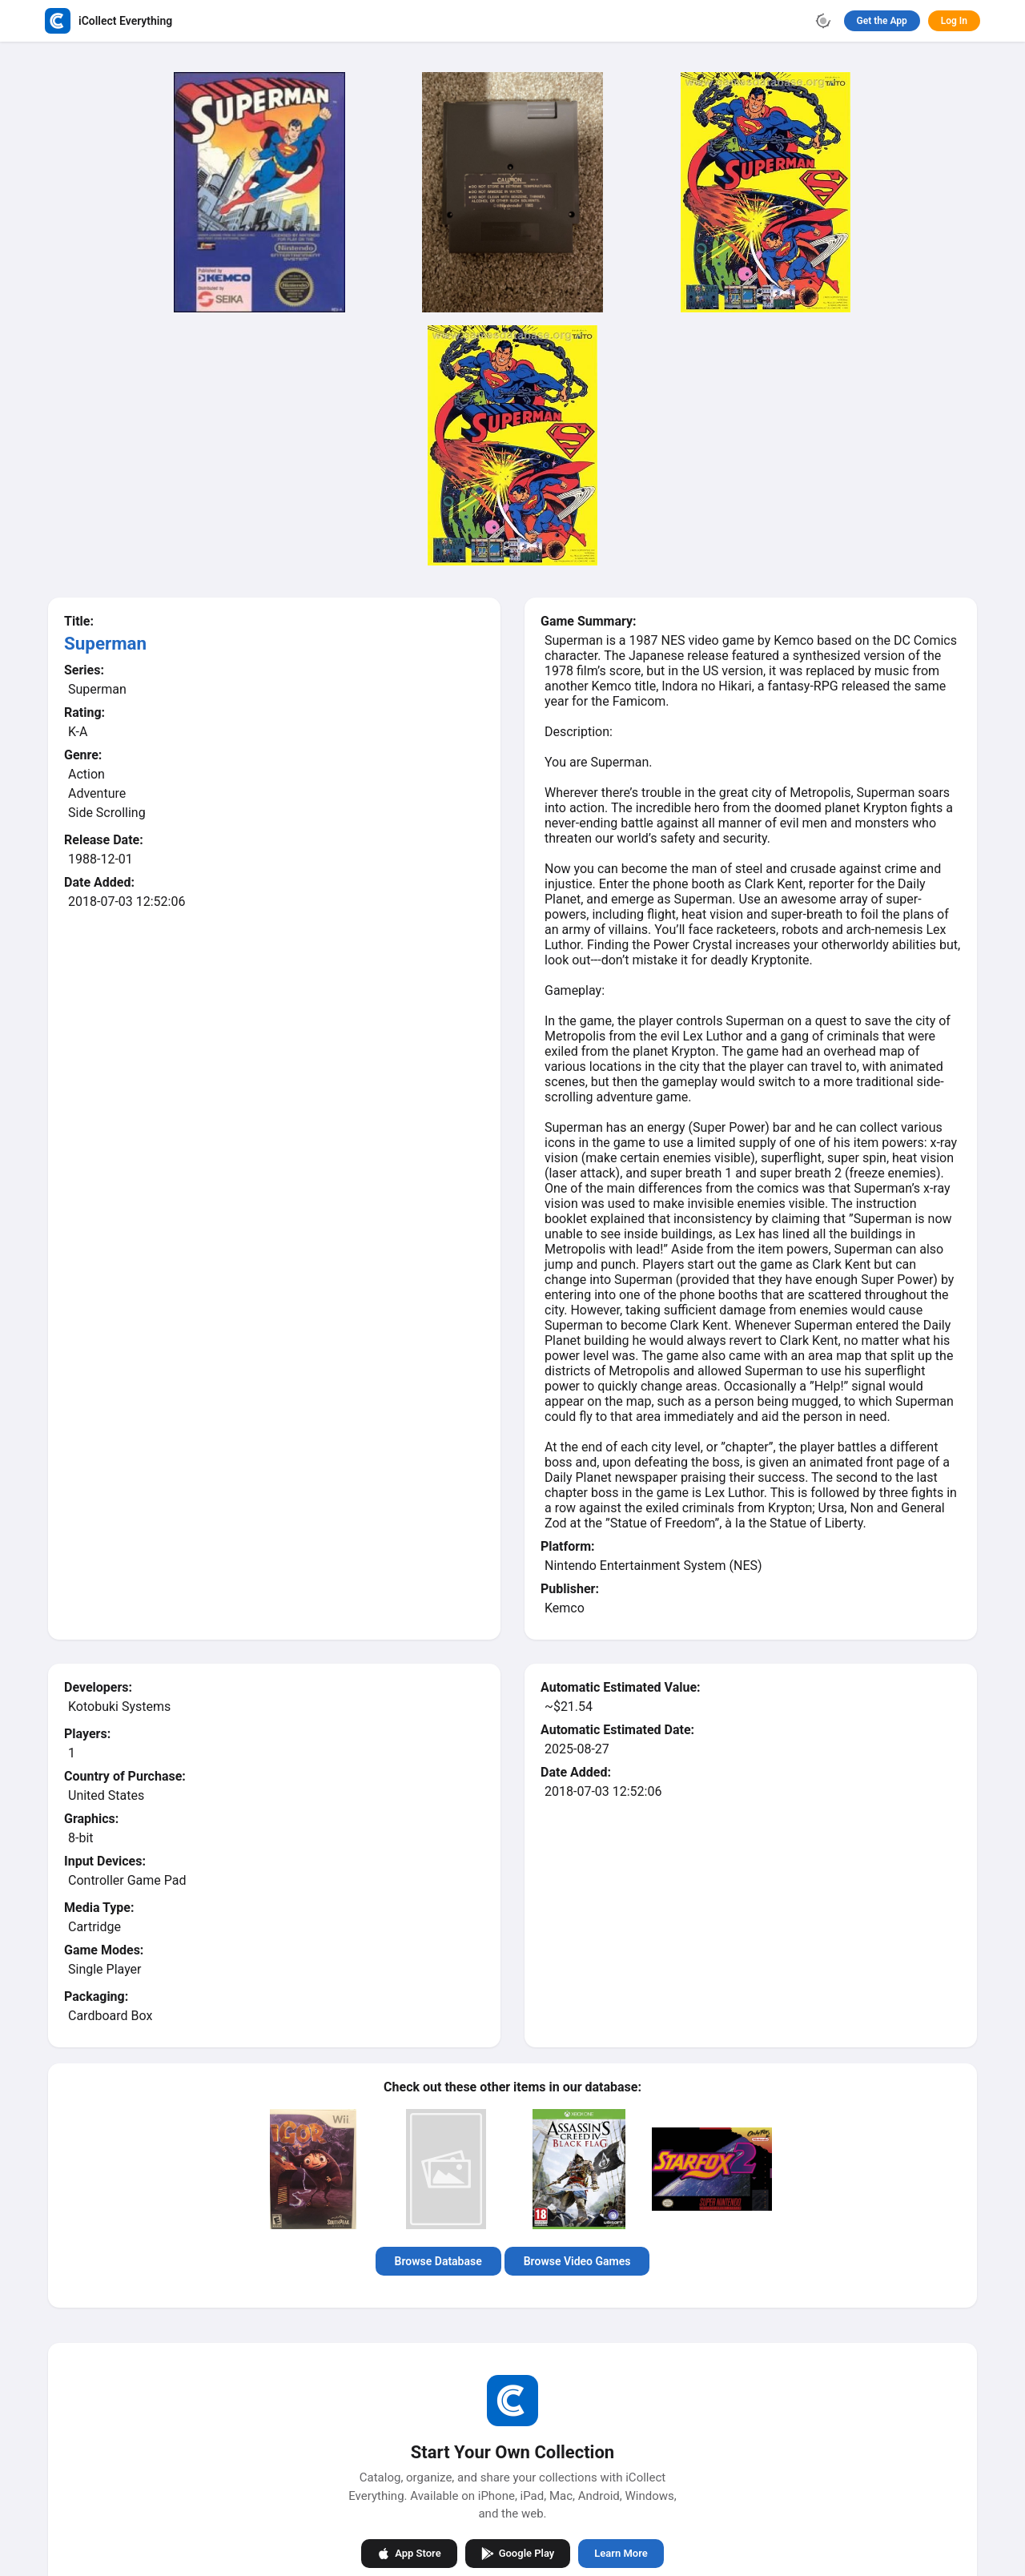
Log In (954, 20)
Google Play (518, 2553)
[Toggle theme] (823, 21)
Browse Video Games (577, 2261)
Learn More (620, 2553)
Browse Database (438, 2261)
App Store (408, 2553)
